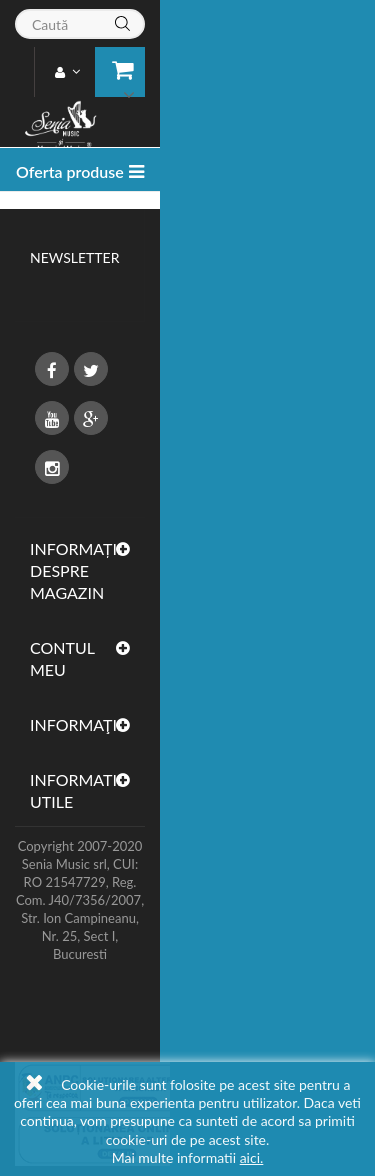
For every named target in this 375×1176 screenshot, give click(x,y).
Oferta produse (70, 171)
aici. (252, 1157)
